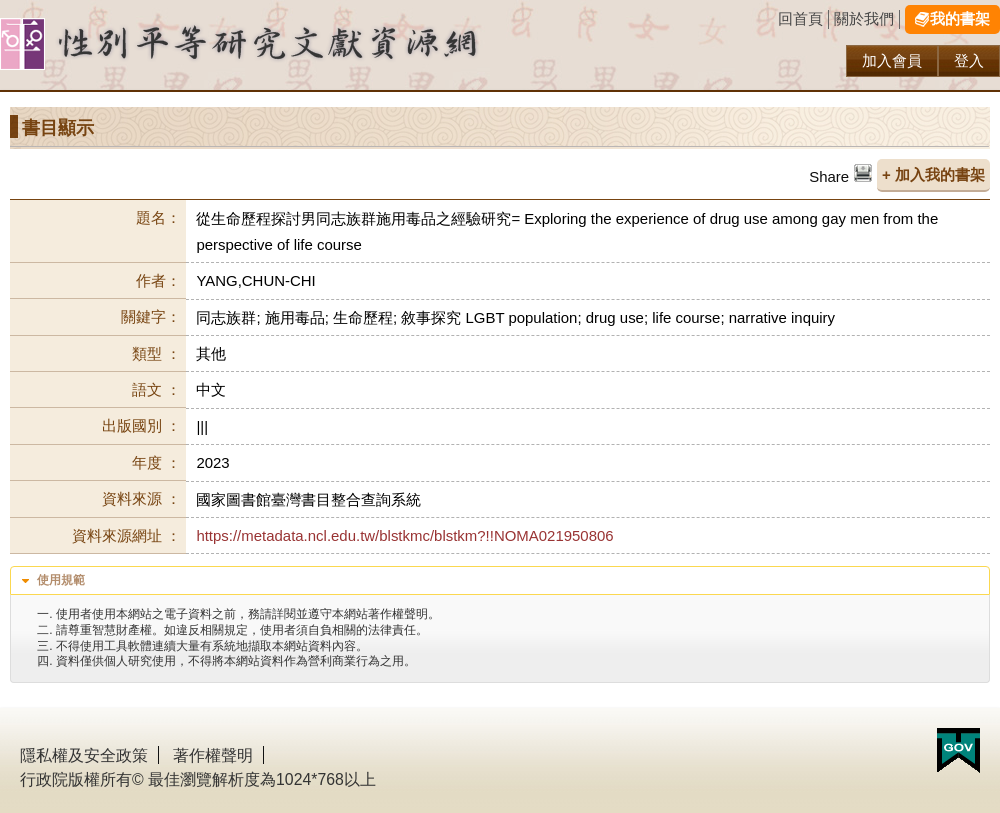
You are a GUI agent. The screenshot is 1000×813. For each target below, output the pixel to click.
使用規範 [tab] (51, 581)
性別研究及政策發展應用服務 (280, 44)
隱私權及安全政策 (84, 755)
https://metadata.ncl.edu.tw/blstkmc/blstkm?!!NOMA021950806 (404, 535)
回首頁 (800, 18)
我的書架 (960, 18)
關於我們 (864, 18)
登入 (969, 60)
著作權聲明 (213, 755)
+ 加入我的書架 (933, 174)
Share (829, 176)
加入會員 (892, 60)
